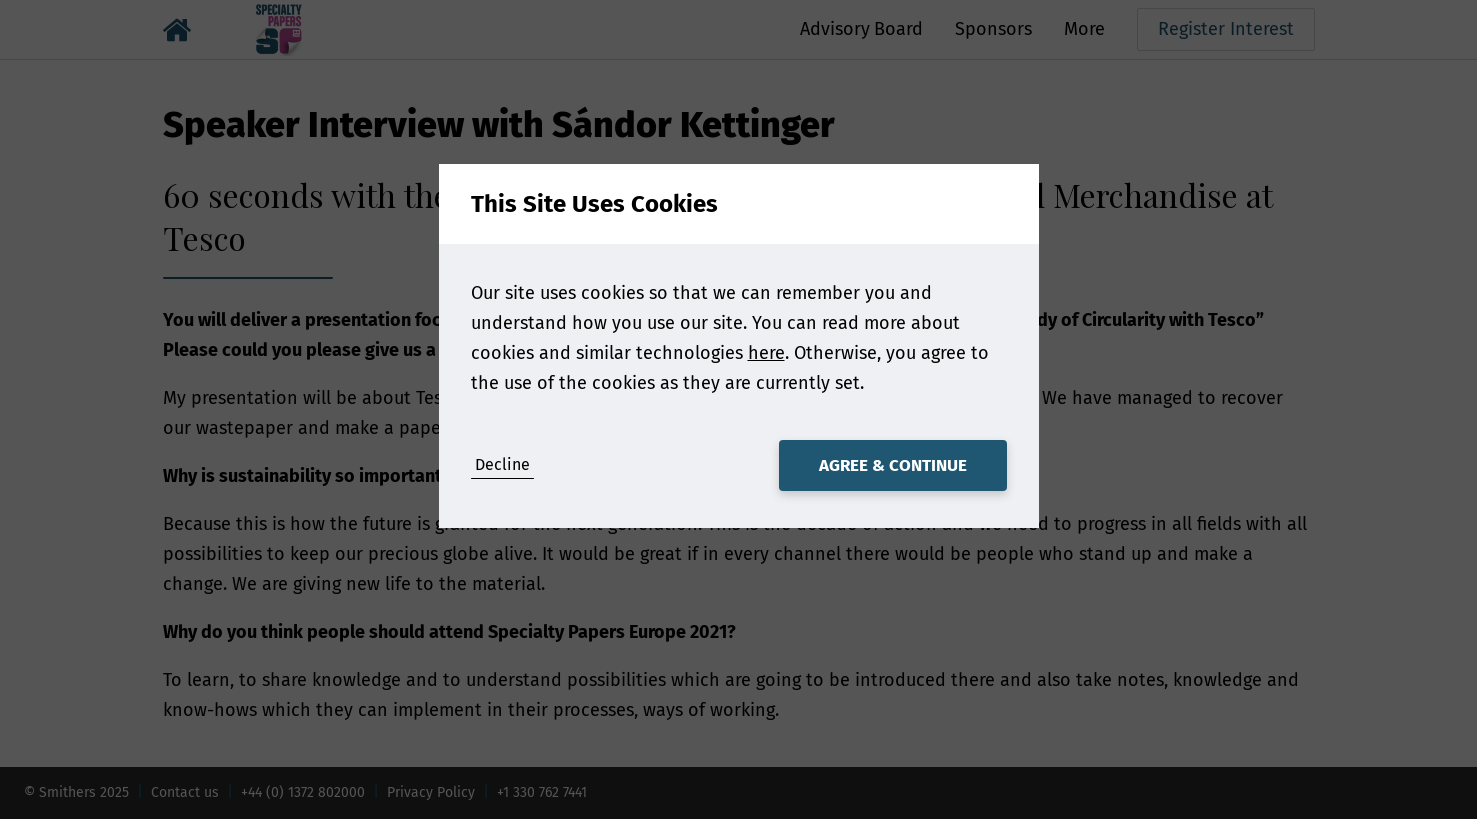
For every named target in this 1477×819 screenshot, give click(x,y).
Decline (502, 464)
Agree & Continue (893, 465)
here (766, 353)
